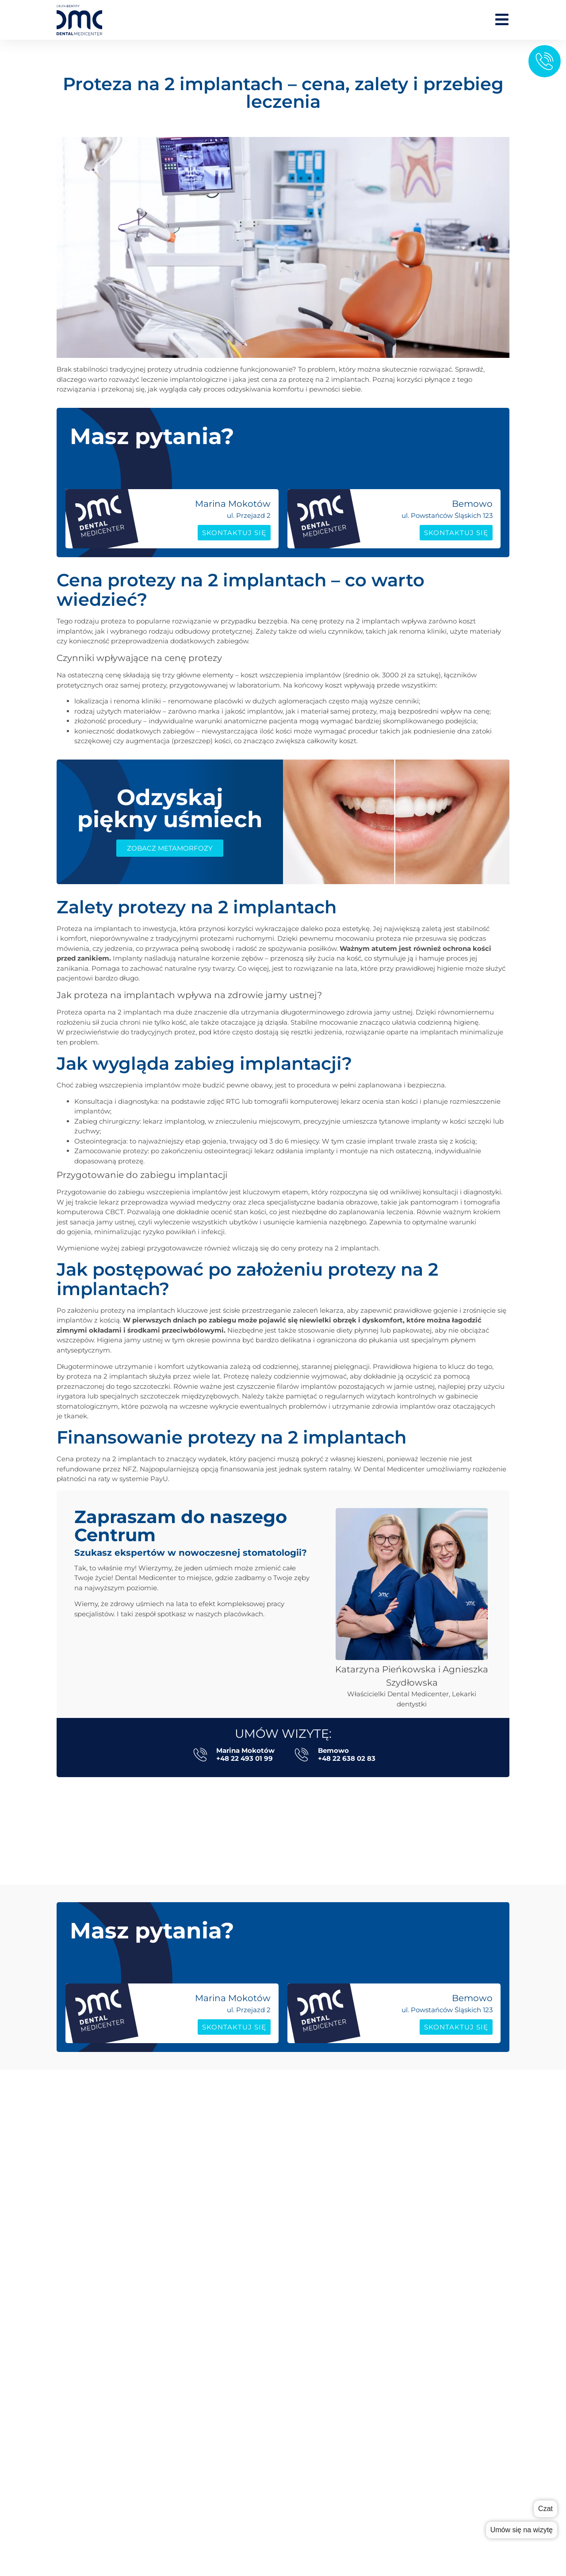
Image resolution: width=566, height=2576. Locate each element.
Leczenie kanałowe (318, 2172)
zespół (298, 2359)
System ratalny (312, 2533)
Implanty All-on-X (316, 2105)
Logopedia (304, 2158)
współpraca (306, 2386)
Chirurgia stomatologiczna (331, 2185)
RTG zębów (304, 2265)
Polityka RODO (309, 2439)
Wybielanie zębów (317, 2278)
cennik (299, 2372)
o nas (297, 2346)
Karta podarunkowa (320, 2520)
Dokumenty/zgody (318, 2546)
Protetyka (304, 2119)
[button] (291, 1800)
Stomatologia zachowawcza (333, 2132)
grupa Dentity (310, 2399)
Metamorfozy (310, 2304)
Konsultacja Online (318, 2291)
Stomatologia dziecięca (326, 2251)
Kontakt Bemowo (316, 2425)
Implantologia (311, 2092)
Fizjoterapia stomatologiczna (334, 2145)
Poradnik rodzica (315, 2480)
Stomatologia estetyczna (328, 2225)
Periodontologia (314, 2238)
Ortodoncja (306, 2198)
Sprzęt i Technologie (320, 2507)
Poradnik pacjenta (318, 2493)
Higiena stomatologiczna (329, 2211)
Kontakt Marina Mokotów (330, 2412)
